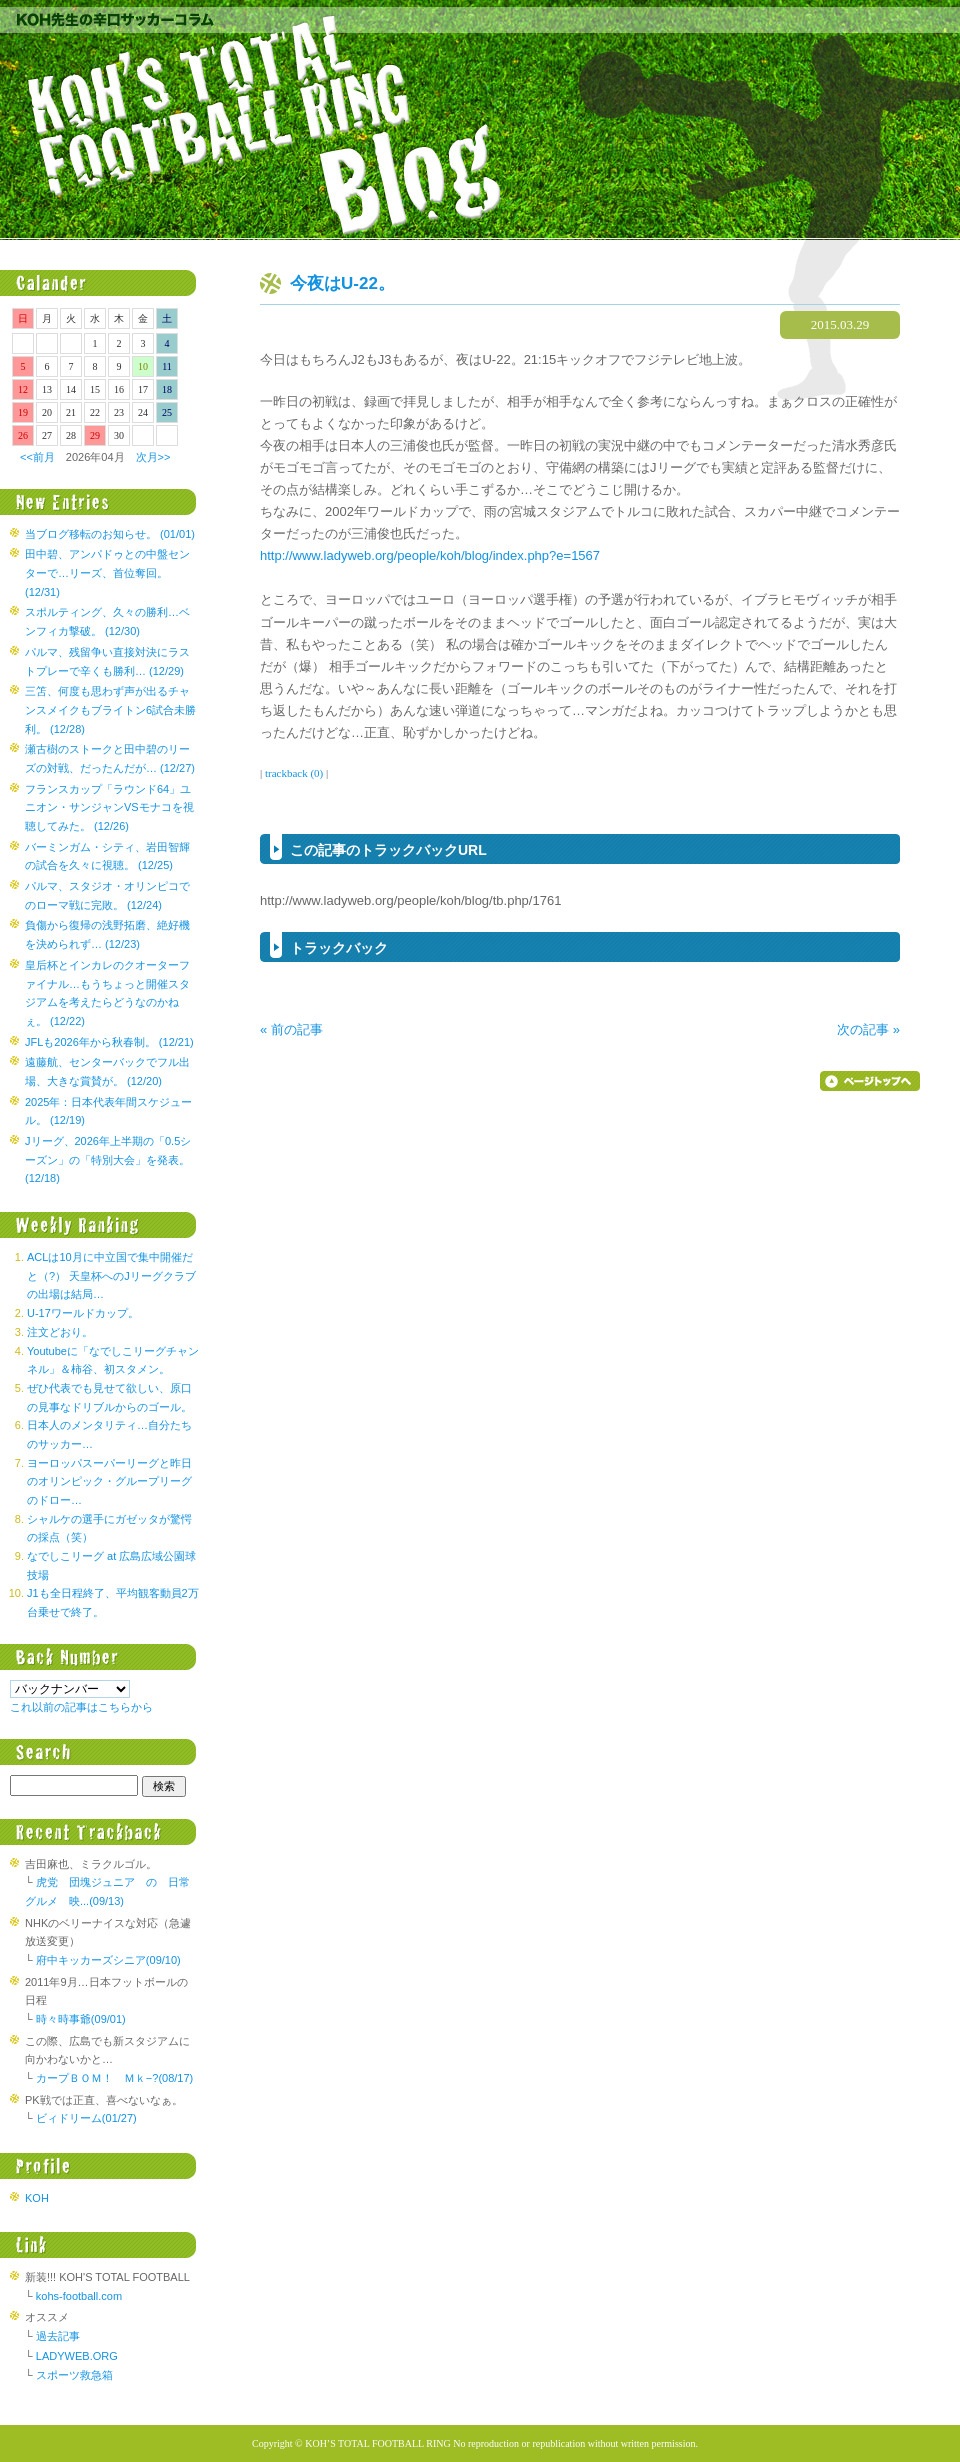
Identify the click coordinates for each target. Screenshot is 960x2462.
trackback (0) (294, 773)
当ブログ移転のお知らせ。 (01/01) (110, 534)
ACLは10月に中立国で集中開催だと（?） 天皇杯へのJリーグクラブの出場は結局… (111, 1275)
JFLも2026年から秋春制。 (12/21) (109, 1042)
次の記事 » (868, 1029)
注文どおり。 (60, 1332)
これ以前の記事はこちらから (81, 1707)
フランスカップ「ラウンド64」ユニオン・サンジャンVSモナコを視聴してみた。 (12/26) (109, 807)
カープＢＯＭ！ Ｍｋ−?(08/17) (114, 2078)
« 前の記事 (291, 1029)
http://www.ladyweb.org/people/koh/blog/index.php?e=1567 (430, 555)
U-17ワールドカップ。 (83, 1313)
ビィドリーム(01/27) (86, 2118)
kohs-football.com (79, 2296)
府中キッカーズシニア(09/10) (108, 1960)
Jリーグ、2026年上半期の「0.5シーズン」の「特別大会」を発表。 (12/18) (108, 1159)
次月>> (153, 457)
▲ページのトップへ (870, 1081)
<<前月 (37, 457)
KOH (37, 2198)
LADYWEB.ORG (77, 2356)
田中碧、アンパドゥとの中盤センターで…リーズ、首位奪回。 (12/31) (107, 572)
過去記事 (58, 2336)
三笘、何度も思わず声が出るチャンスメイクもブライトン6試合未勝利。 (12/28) (110, 709)
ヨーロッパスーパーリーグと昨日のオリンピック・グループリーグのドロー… (109, 1481)
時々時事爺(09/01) (81, 2019)
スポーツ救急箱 (74, 2375)
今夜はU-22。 (342, 283)
